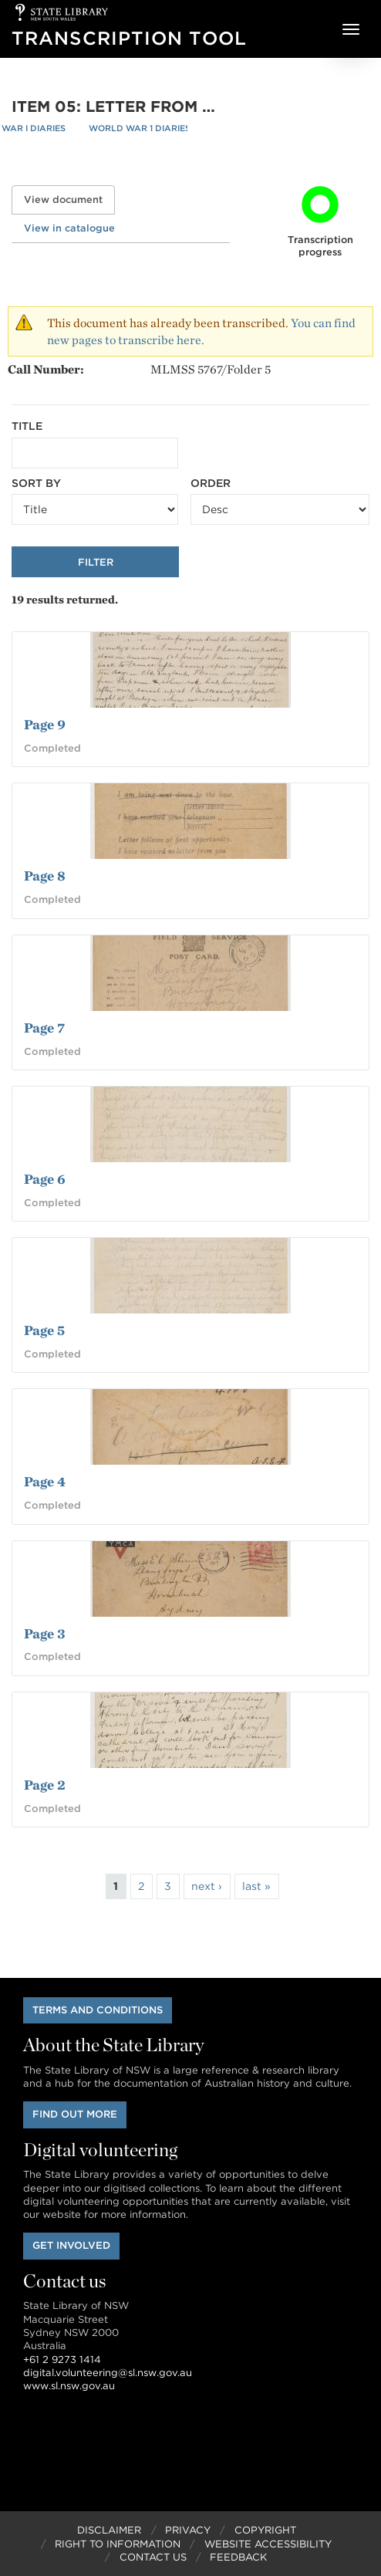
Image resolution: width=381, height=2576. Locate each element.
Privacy (188, 2530)
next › (206, 1886)
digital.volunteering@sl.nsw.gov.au (107, 2372)
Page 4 (45, 1481)
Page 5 (44, 1330)
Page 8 (45, 875)
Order (210, 483)
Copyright (265, 2530)
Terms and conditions (97, 2010)
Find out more (74, 2114)
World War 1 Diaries (139, 128)
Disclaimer (109, 2530)
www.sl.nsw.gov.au (69, 2386)
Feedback (238, 2557)
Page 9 (45, 724)
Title (27, 426)
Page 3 (45, 1633)
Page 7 (44, 1027)
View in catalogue (69, 228)
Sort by (36, 483)
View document (69, 199)
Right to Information (117, 2544)
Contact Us (153, 2557)
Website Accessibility (268, 2544)
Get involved (71, 2245)
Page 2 (45, 1784)
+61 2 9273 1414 (62, 2359)
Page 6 (45, 1179)
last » (256, 1886)
